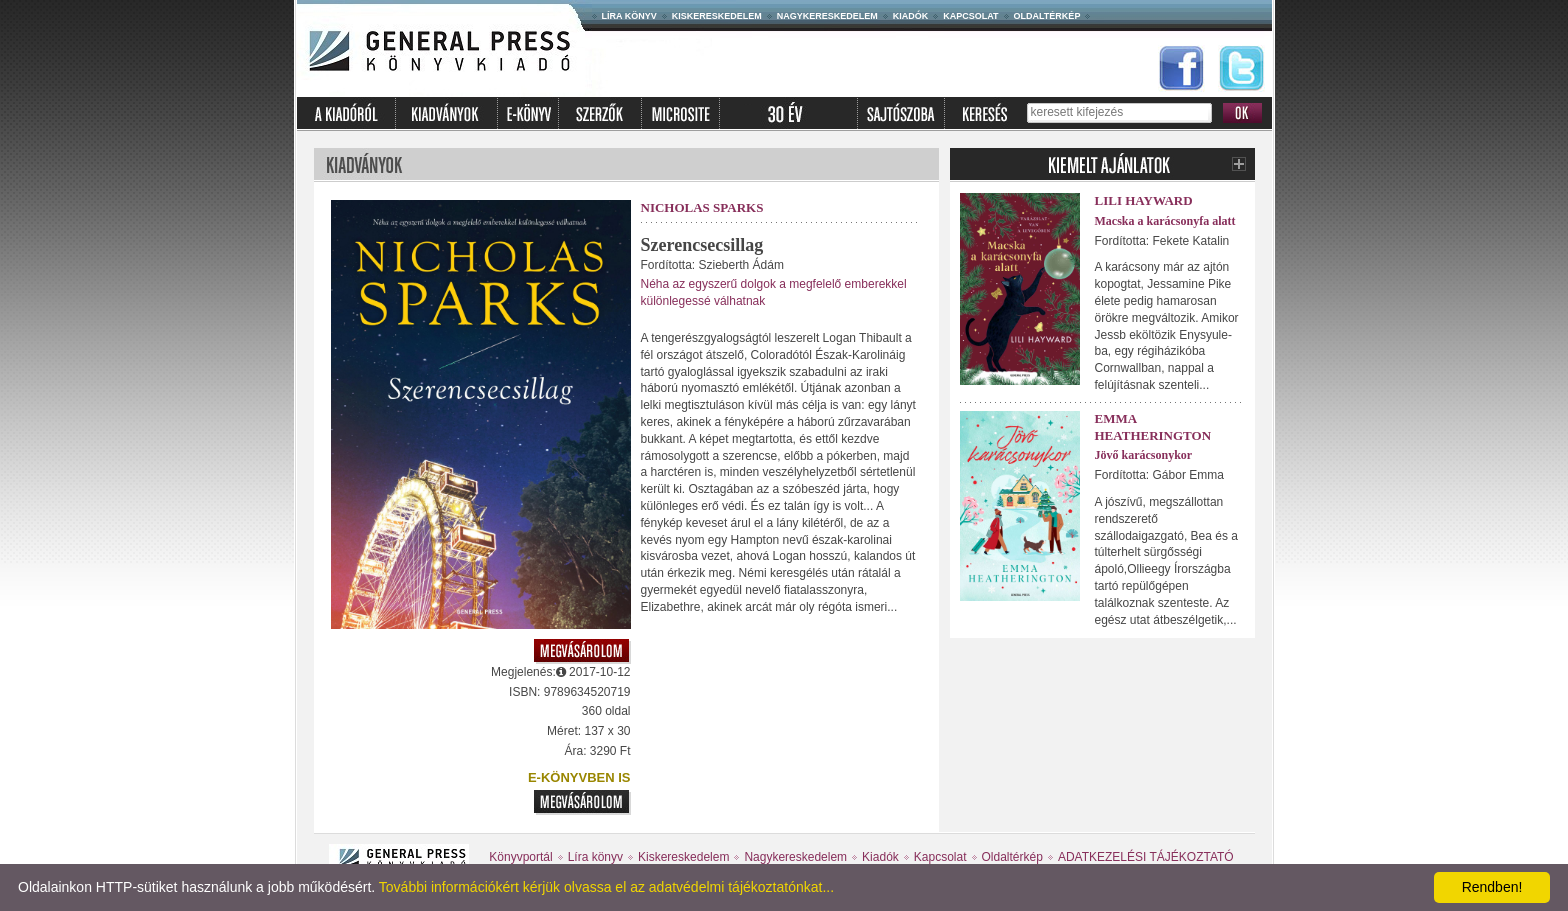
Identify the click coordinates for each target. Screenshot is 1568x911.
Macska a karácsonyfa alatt (1165, 221)
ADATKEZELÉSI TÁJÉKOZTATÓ (1146, 857)
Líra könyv (629, 16)
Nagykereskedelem (827, 16)
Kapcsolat (970, 16)
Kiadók (911, 16)
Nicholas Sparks (702, 207)
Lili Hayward (1144, 200)
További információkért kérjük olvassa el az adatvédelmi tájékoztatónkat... (606, 887)
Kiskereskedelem (717, 16)
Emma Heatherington (1153, 427)
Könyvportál (520, 857)
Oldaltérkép (1047, 16)
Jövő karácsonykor (1144, 455)
